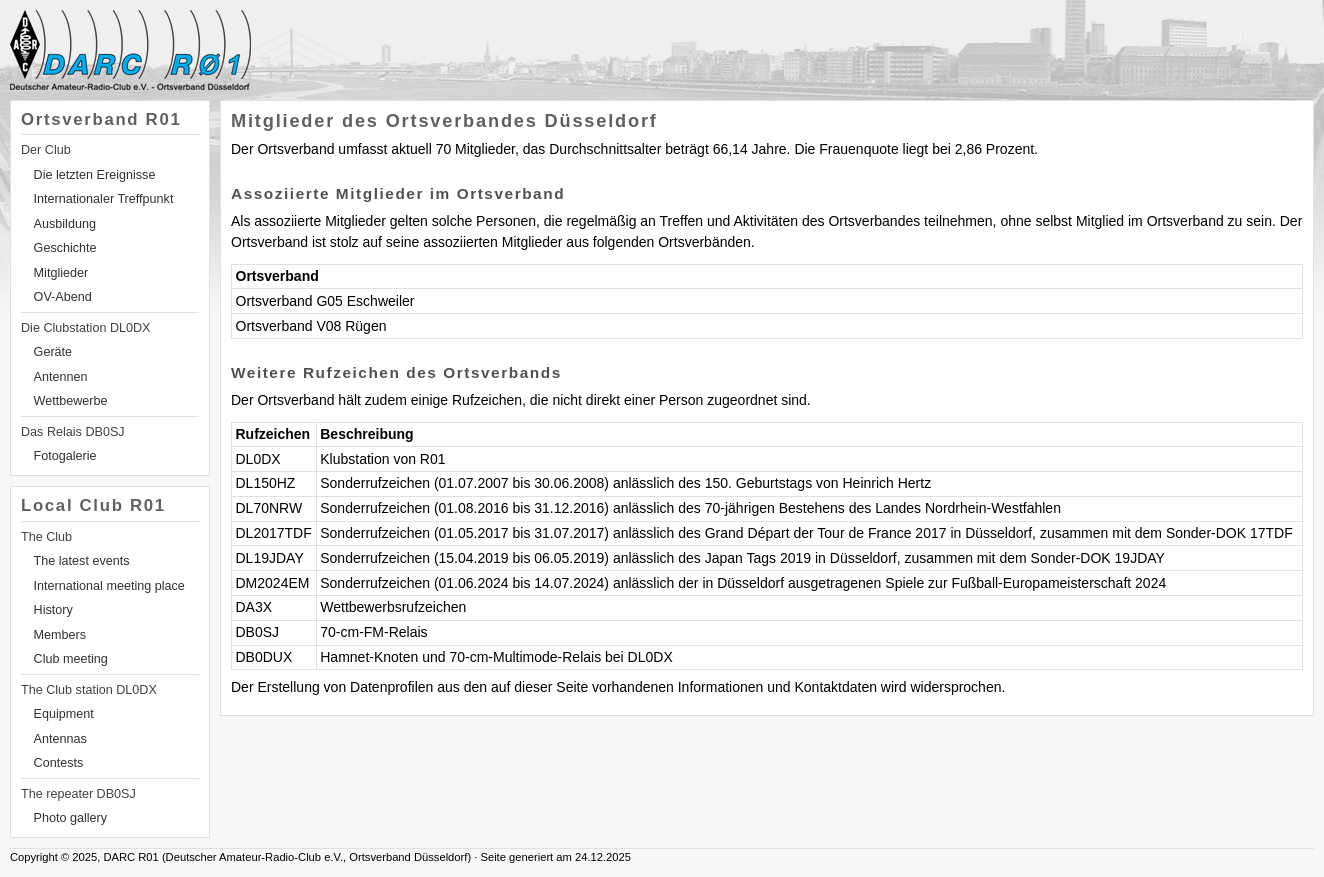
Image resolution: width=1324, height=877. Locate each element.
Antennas (60, 739)
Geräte (53, 352)
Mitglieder (61, 273)
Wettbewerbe (71, 401)
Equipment (64, 714)
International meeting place (109, 586)
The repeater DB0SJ (78, 794)
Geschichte (65, 248)
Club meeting (71, 659)
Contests (59, 763)
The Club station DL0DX (89, 690)
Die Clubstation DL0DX (86, 328)
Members (60, 635)
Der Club (46, 150)
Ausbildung (65, 224)
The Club (46, 537)
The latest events (82, 561)
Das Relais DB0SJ (73, 432)
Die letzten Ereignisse (95, 175)
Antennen (61, 377)
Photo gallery (71, 818)
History (53, 610)
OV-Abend (63, 297)
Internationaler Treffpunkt (104, 199)
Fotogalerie (65, 456)
